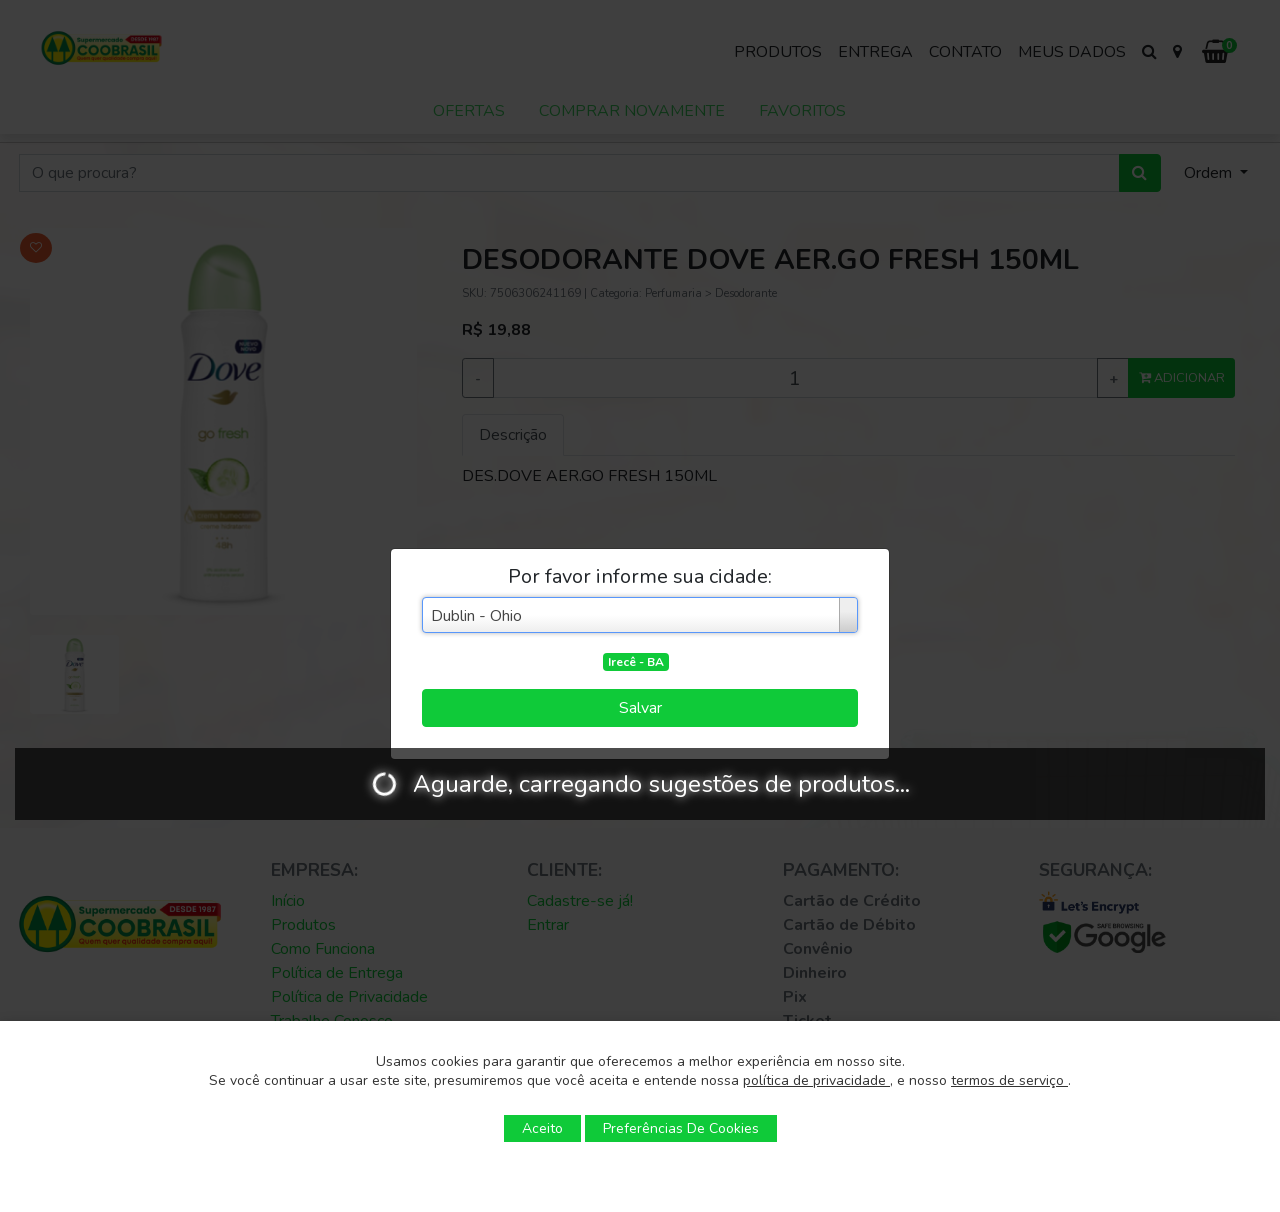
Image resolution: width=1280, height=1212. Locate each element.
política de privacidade (816, 1080)
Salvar (640, 708)
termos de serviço (1009, 1080)
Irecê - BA (636, 662)
